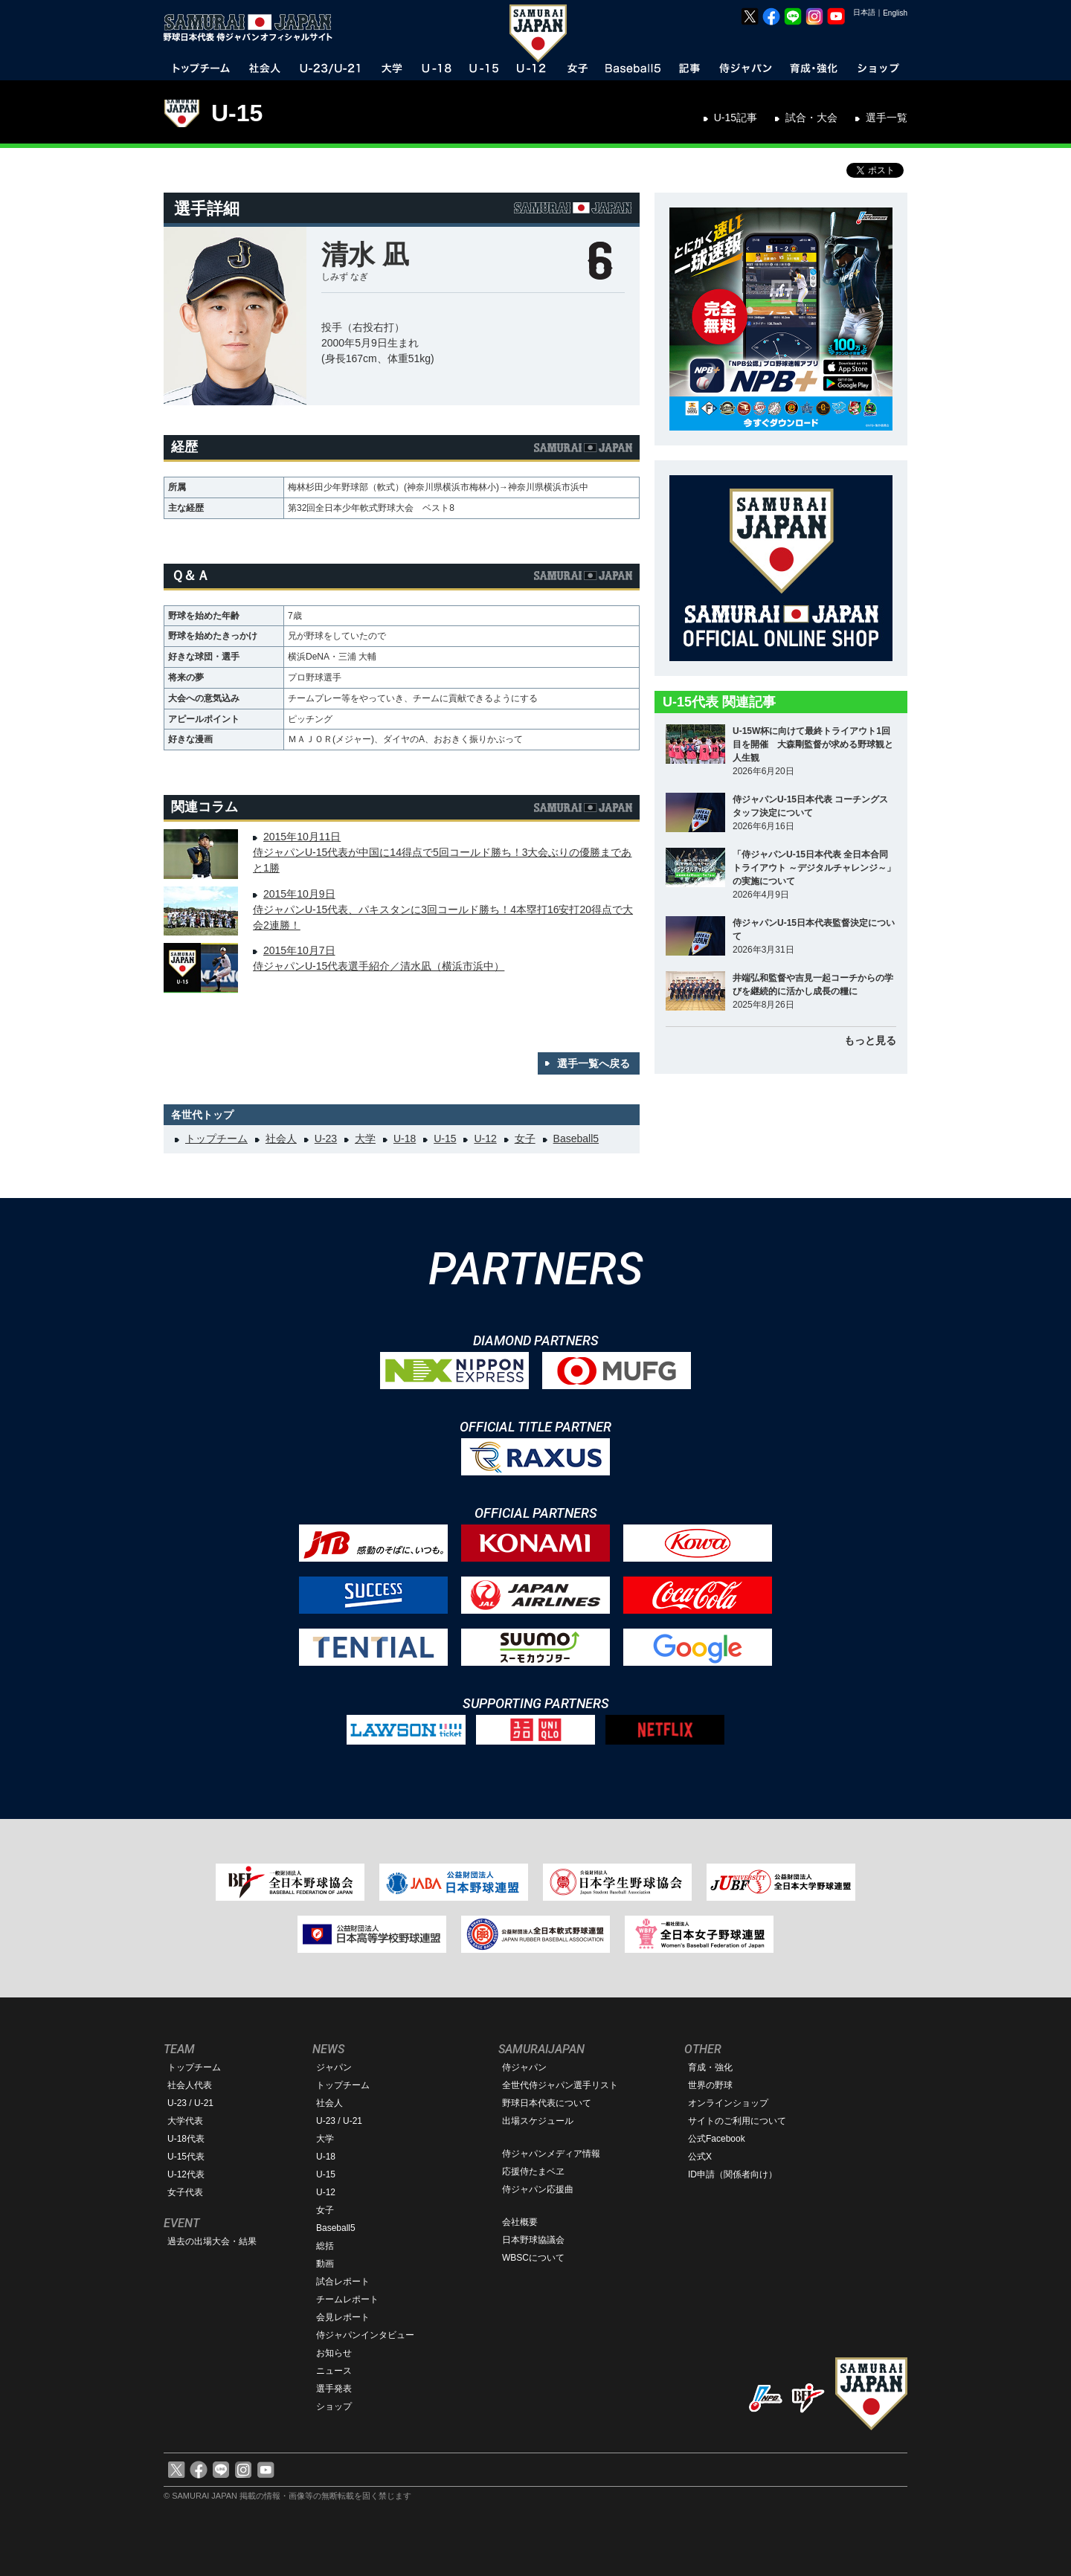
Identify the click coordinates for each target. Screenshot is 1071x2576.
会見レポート (343, 2317)
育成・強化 (710, 2067)
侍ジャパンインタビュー (365, 2335)
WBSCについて (533, 2258)
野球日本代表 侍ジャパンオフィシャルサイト (253, 27)
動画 (325, 2263)
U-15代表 (186, 2156)
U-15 (237, 113)
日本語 (864, 12)
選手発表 (334, 2388)
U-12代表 (186, 2174)
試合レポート (343, 2281)
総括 (325, 2246)
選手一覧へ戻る (593, 1063)
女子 (525, 1138)
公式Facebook (716, 2139)
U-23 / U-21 (190, 2103)
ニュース (334, 2371)
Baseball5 (576, 1138)
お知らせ (334, 2353)
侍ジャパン (524, 2067)
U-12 (485, 1138)
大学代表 (185, 2121)
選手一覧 (886, 117)
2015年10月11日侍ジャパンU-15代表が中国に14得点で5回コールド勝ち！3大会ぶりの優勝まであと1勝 (442, 852)
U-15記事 (735, 117)
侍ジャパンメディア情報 (551, 2153)
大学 (365, 1138)
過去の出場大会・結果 (212, 2241)
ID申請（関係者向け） (732, 2174)
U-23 (326, 1138)
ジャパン (334, 2067)
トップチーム (216, 1138)
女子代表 (185, 2192)
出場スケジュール (537, 2121)
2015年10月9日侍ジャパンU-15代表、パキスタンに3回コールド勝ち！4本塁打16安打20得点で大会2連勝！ (443, 909)
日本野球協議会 (533, 2240)
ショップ (334, 2406)
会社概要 (520, 2222)
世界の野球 (710, 2085)
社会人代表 (189, 2085)
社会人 (281, 1138)
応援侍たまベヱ (533, 2171)
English (895, 13)
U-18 (404, 1138)
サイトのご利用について (737, 2121)
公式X (700, 2156)
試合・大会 (811, 117)
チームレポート (347, 2299)
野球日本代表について (546, 2103)
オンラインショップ (728, 2103)
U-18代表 (186, 2139)
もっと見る (870, 1040)
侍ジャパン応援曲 (537, 2189)
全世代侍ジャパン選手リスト (560, 2085)
